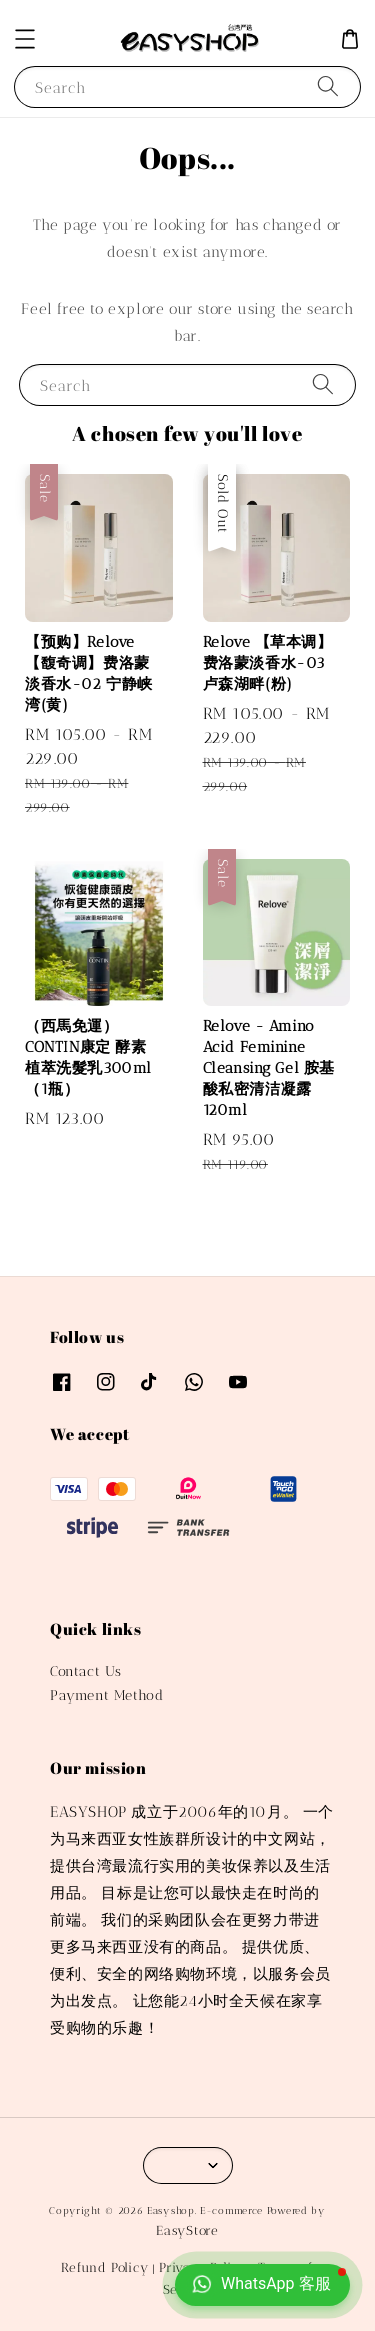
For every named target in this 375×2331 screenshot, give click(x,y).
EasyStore (187, 2230)
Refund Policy (104, 2267)
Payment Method (106, 1695)
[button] (25, 39)
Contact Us (86, 1671)
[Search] (328, 86)
